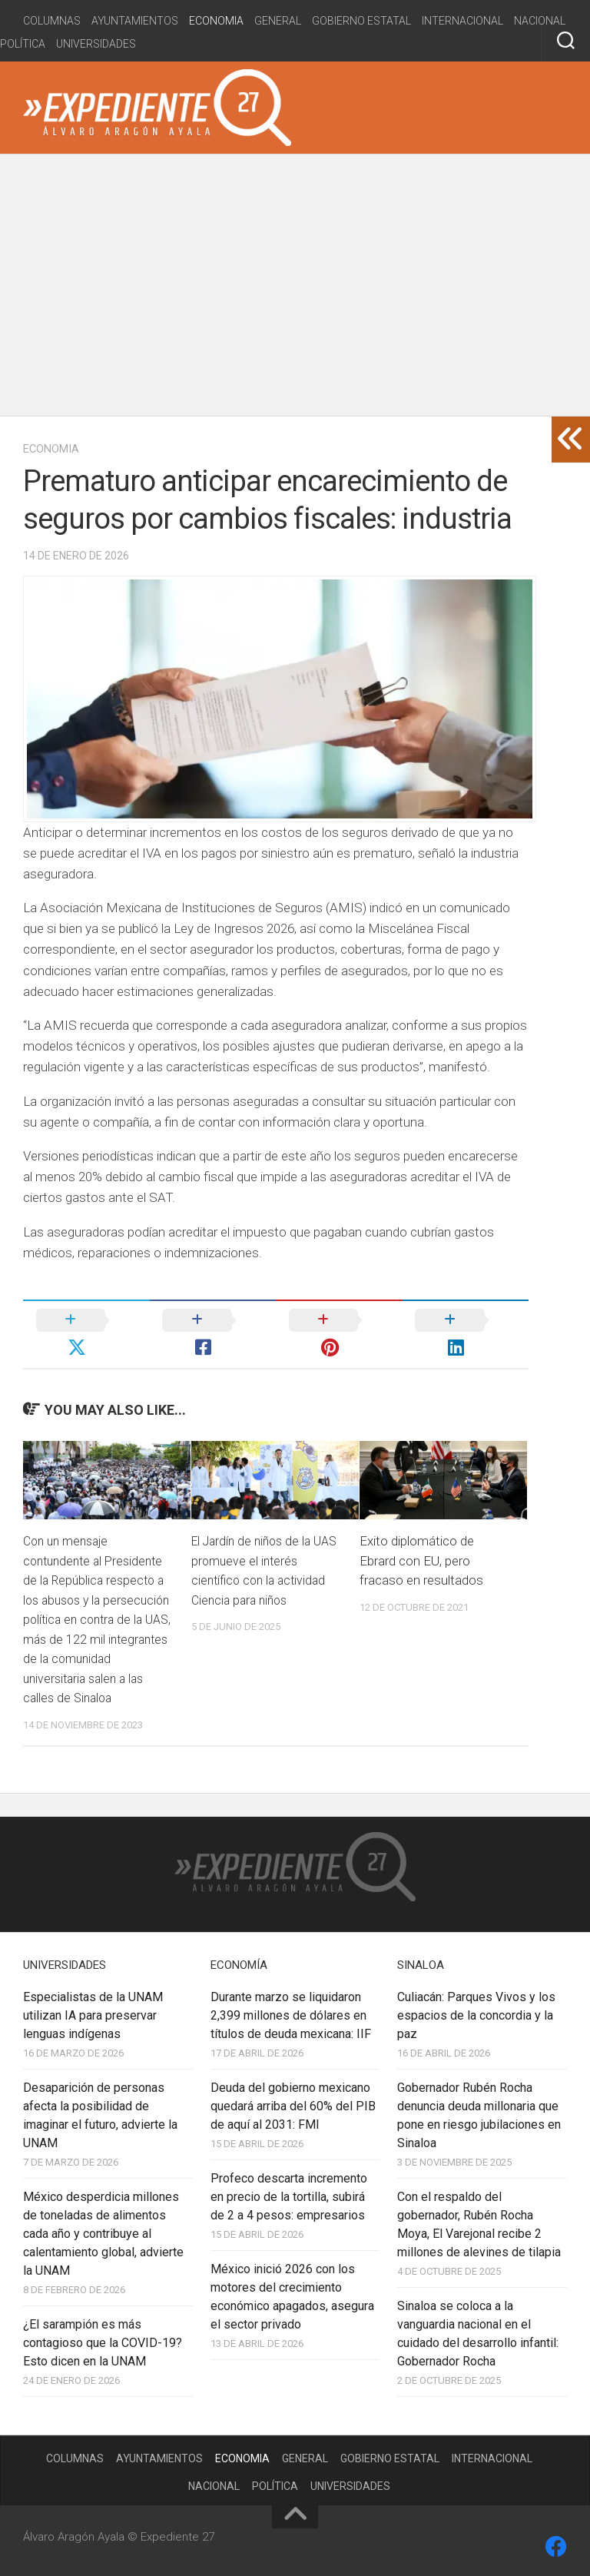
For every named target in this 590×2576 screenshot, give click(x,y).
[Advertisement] (295, 285)
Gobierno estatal (361, 21)
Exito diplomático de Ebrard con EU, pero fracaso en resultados (421, 1534)
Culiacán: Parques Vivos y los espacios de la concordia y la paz (476, 2008)
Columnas (52, 21)
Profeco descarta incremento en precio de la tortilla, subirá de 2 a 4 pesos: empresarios (288, 2190)
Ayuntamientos (134, 21)
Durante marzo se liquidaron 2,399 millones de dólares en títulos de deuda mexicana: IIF (290, 2008)
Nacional (539, 21)
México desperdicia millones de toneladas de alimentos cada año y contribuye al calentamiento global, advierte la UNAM (103, 2227)
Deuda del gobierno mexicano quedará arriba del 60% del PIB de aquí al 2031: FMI (293, 2099)
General (277, 21)
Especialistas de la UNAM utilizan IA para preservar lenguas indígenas (93, 2008)
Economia (216, 21)
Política (22, 44)
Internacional (462, 21)
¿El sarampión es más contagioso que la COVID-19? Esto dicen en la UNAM (102, 2336)
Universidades (96, 44)
